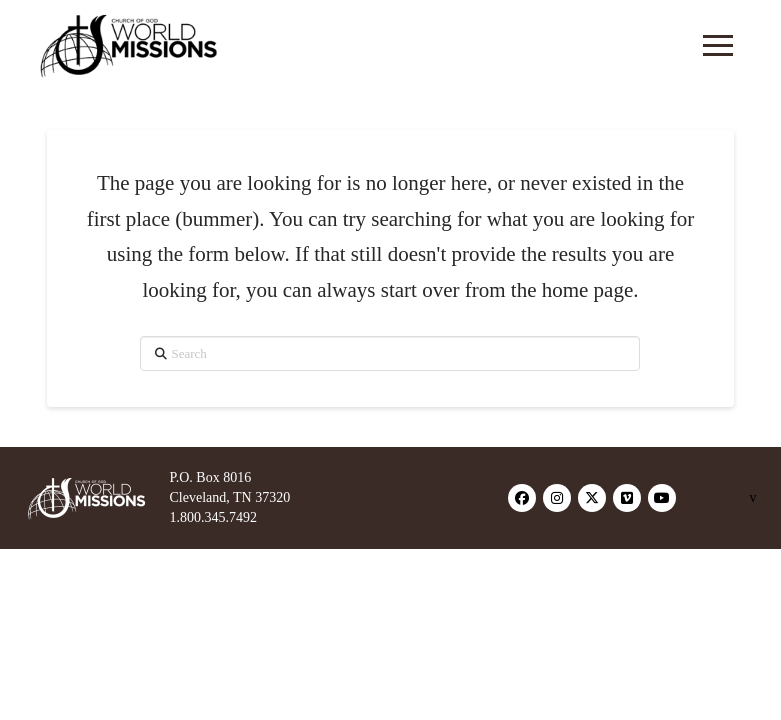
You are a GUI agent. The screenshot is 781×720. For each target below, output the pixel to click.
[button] (718, 45)
